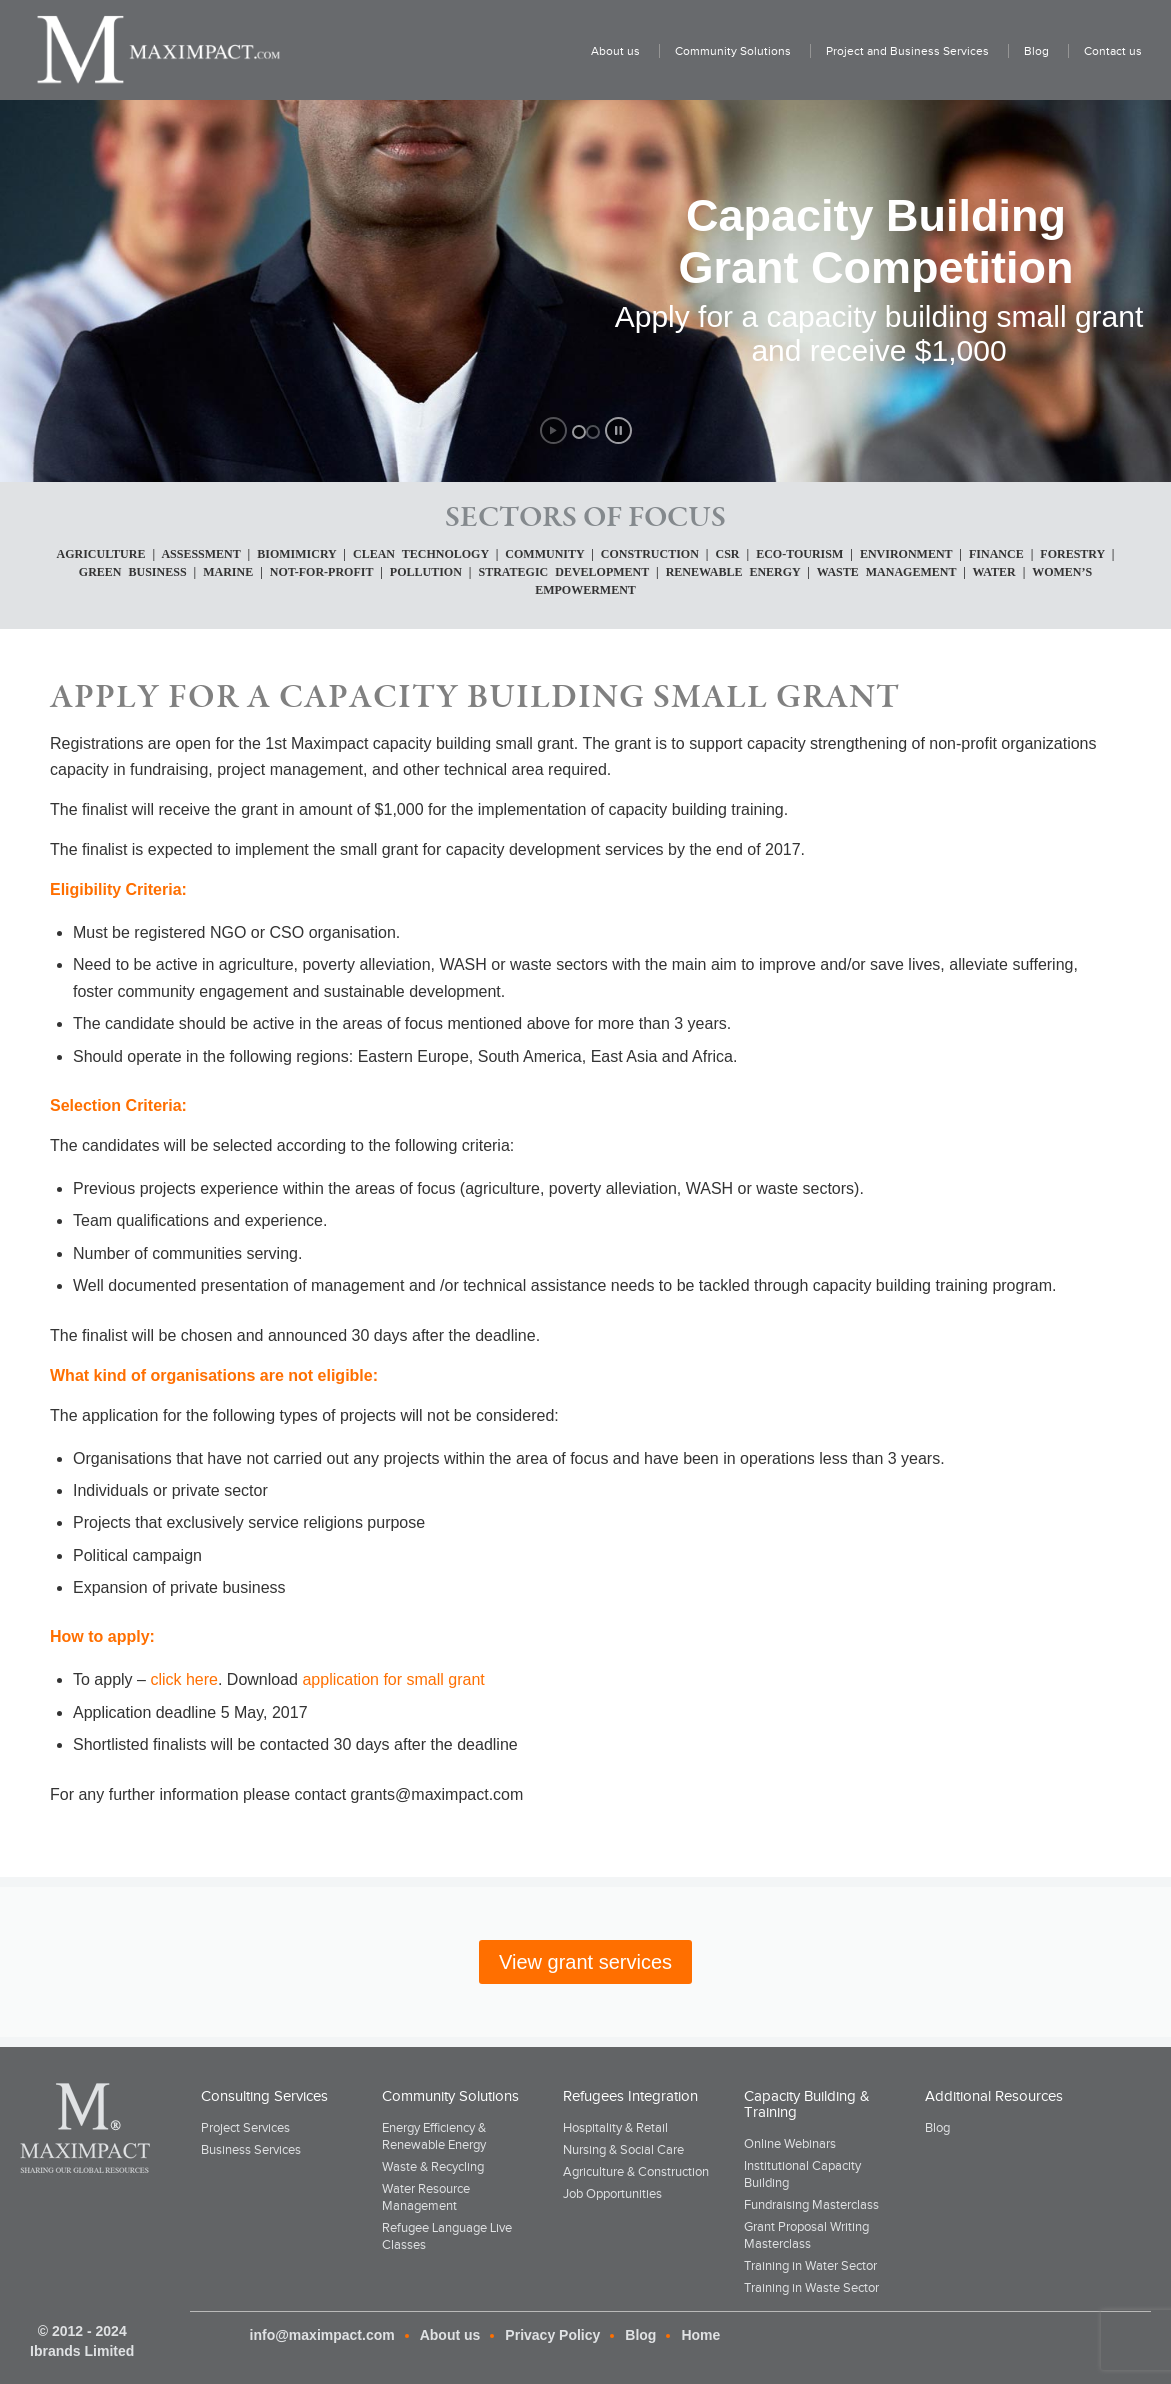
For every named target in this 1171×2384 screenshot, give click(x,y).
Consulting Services (264, 2096)
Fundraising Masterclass (811, 2204)
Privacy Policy (552, 2335)
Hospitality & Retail (615, 2127)
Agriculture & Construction (636, 2171)
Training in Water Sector (810, 2265)
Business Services (251, 2149)
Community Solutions (450, 2096)
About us (450, 2335)
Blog (937, 2127)
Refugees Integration (630, 2096)
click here (184, 1679)
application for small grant (393, 1679)
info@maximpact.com (322, 2335)
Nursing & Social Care (623, 2149)
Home (700, 2335)
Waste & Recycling (433, 2166)
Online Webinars (790, 2143)
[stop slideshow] (618, 430)
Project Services (245, 2127)
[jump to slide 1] (579, 432)
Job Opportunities (612, 2193)
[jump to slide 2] (593, 432)
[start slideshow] (553, 430)
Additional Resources (994, 2096)
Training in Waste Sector (811, 2287)
